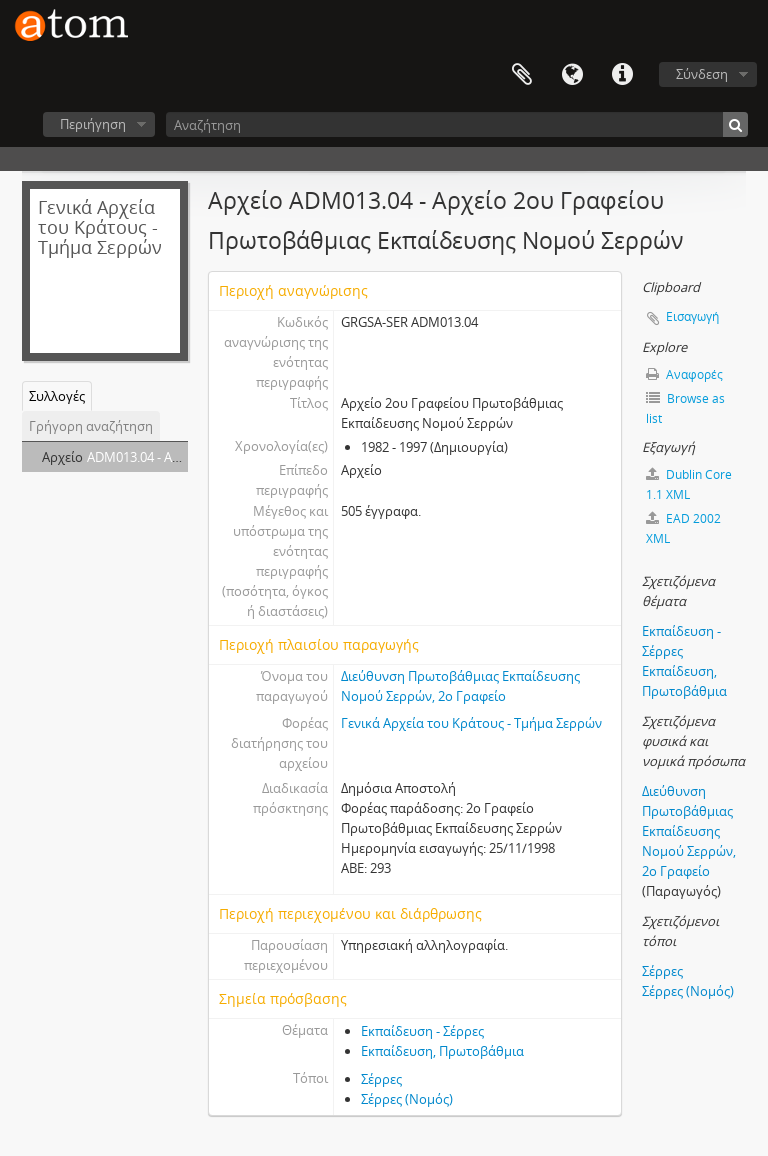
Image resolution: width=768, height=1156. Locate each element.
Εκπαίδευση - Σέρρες (422, 1031)
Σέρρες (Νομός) (407, 1099)
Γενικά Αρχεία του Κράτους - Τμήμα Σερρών (471, 723)
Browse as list (685, 408)
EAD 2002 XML (683, 528)
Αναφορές (684, 374)
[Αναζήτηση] (457, 124)
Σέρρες (381, 1079)
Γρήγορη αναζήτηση (91, 426)
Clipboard (522, 75)
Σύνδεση (702, 74)
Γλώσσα (572, 75)
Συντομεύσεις (622, 75)
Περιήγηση (93, 124)
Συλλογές (57, 396)
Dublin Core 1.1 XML (689, 484)
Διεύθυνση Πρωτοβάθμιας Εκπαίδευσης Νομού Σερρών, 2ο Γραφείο (689, 831)
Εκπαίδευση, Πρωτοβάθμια (442, 1051)
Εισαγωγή (692, 316)
